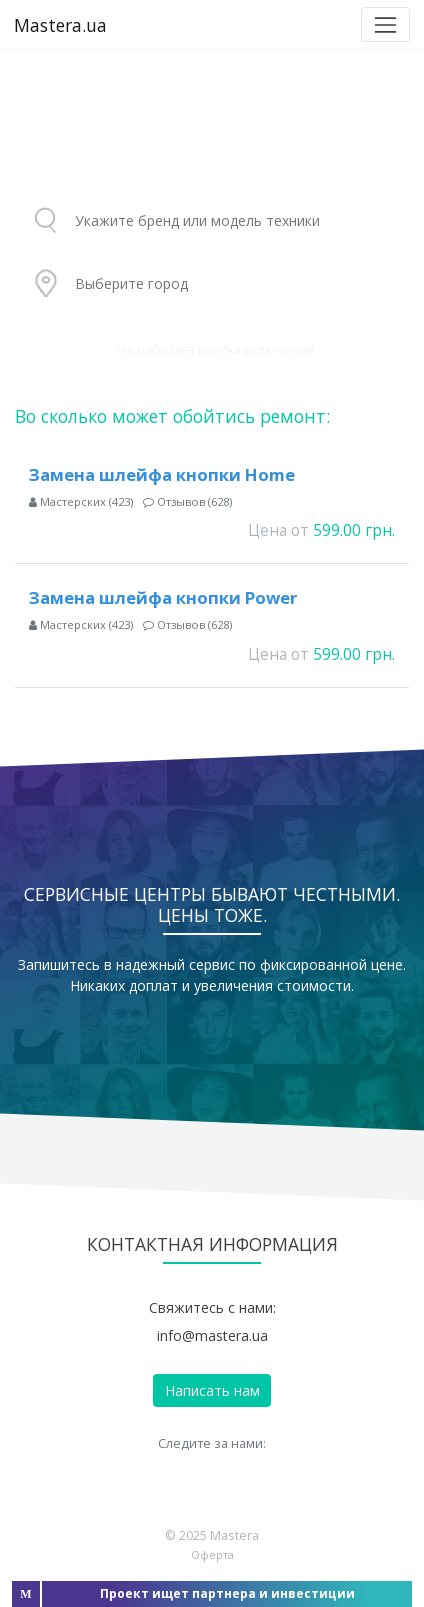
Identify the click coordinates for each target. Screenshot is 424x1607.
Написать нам (212, 1390)
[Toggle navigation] (385, 24)
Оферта (212, 1554)
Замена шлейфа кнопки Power (163, 597)
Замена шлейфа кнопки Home (162, 474)
